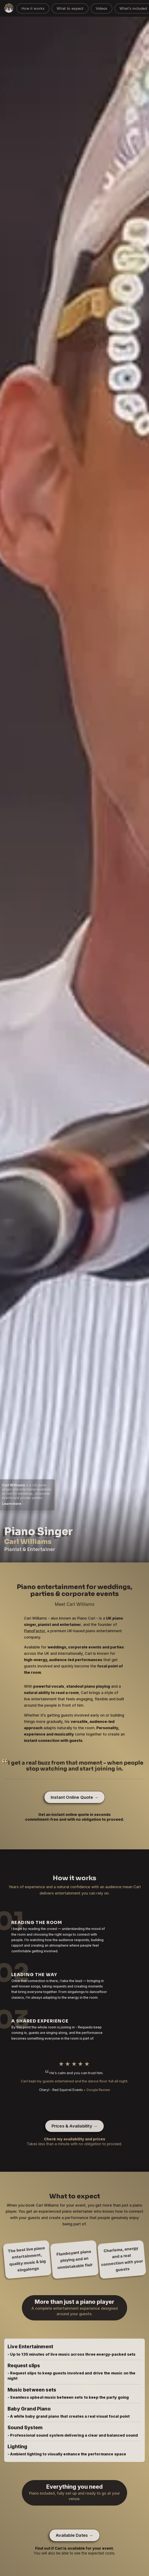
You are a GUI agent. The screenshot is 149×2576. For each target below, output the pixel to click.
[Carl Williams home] (4, 8)
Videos (101, 8)
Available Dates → (74, 2535)
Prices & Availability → (75, 2126)
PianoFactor (34, 1631)
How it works (32, 8)
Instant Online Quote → (74, 1797)
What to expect (70, 8)
